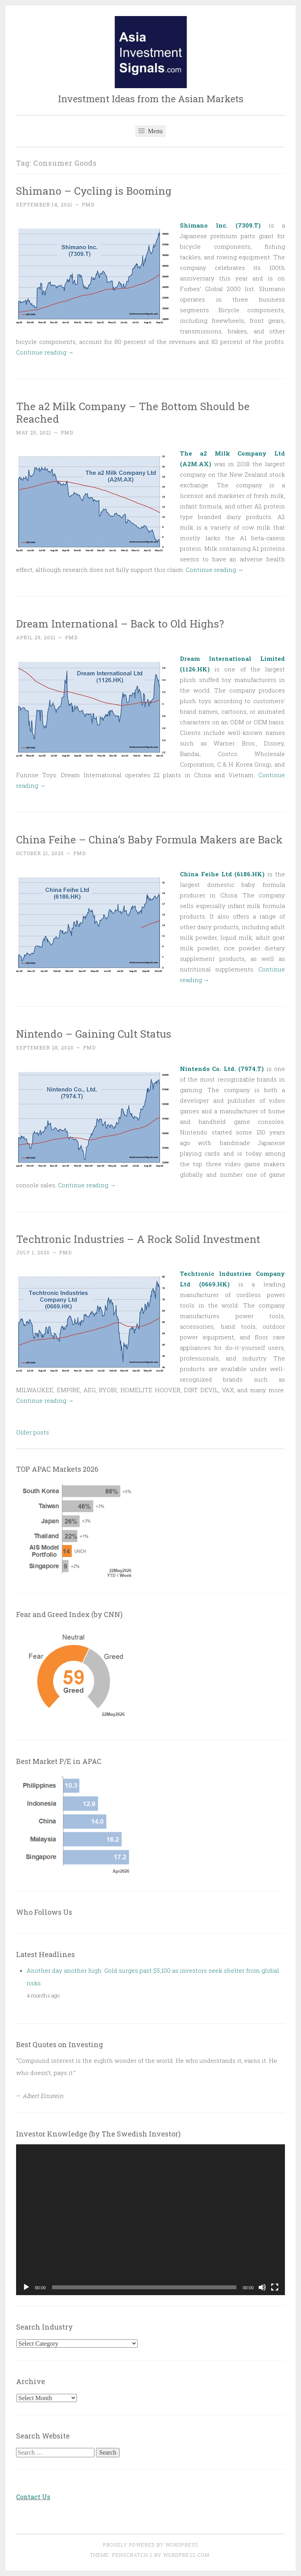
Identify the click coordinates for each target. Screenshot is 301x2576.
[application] (150, 2220)
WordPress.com (186, 2555)
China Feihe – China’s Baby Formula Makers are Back (149, 839)
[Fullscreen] (275, 2287)
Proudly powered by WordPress (150, 2545)
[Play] (26, 2287)
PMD (88, 204)
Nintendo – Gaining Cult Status (93, 1033)
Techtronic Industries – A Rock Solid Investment (138, 1239)
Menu (150, 131)
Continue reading (45, 352)
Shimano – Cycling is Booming (93, 190)
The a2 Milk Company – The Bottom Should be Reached (133, 412)
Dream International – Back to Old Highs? (120, 623)
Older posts (32, 1432)
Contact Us (33, 2497)
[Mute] (262, 2287)
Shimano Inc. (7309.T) (220, 225)
